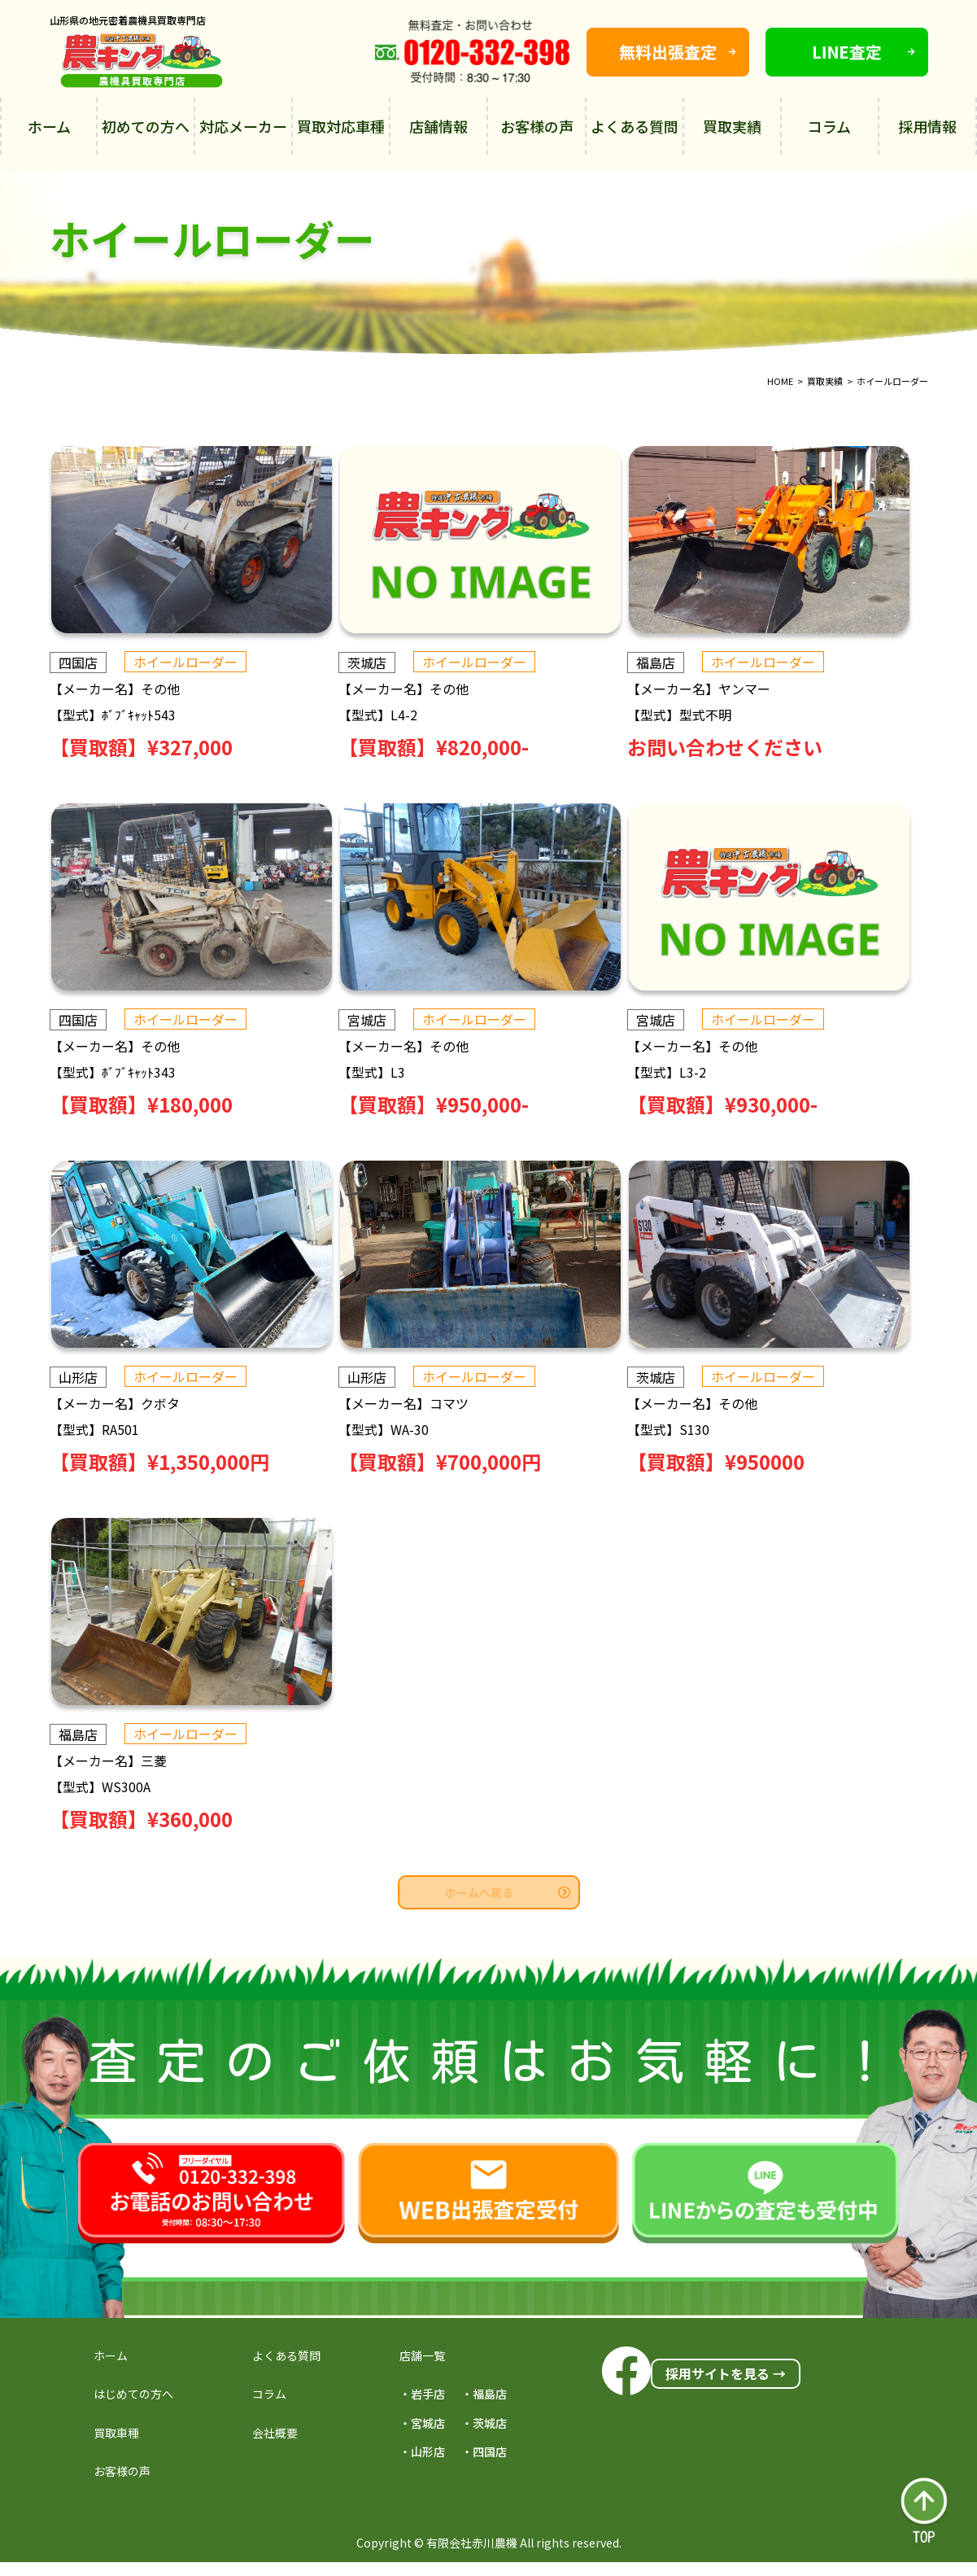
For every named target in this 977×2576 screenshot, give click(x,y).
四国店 (78, 662)
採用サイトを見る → (725, 2373)
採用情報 (927, 126)
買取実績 (732, 126)
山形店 (78, 1377)
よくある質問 (634, 126)
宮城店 (375, 1020)
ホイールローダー (185, 661)
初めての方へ (146, 126)
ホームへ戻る (507, 1892)
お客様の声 (537, 126)
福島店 (671, 662)
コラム (829, 126)
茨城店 (375, 662)
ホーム (49, 126)
